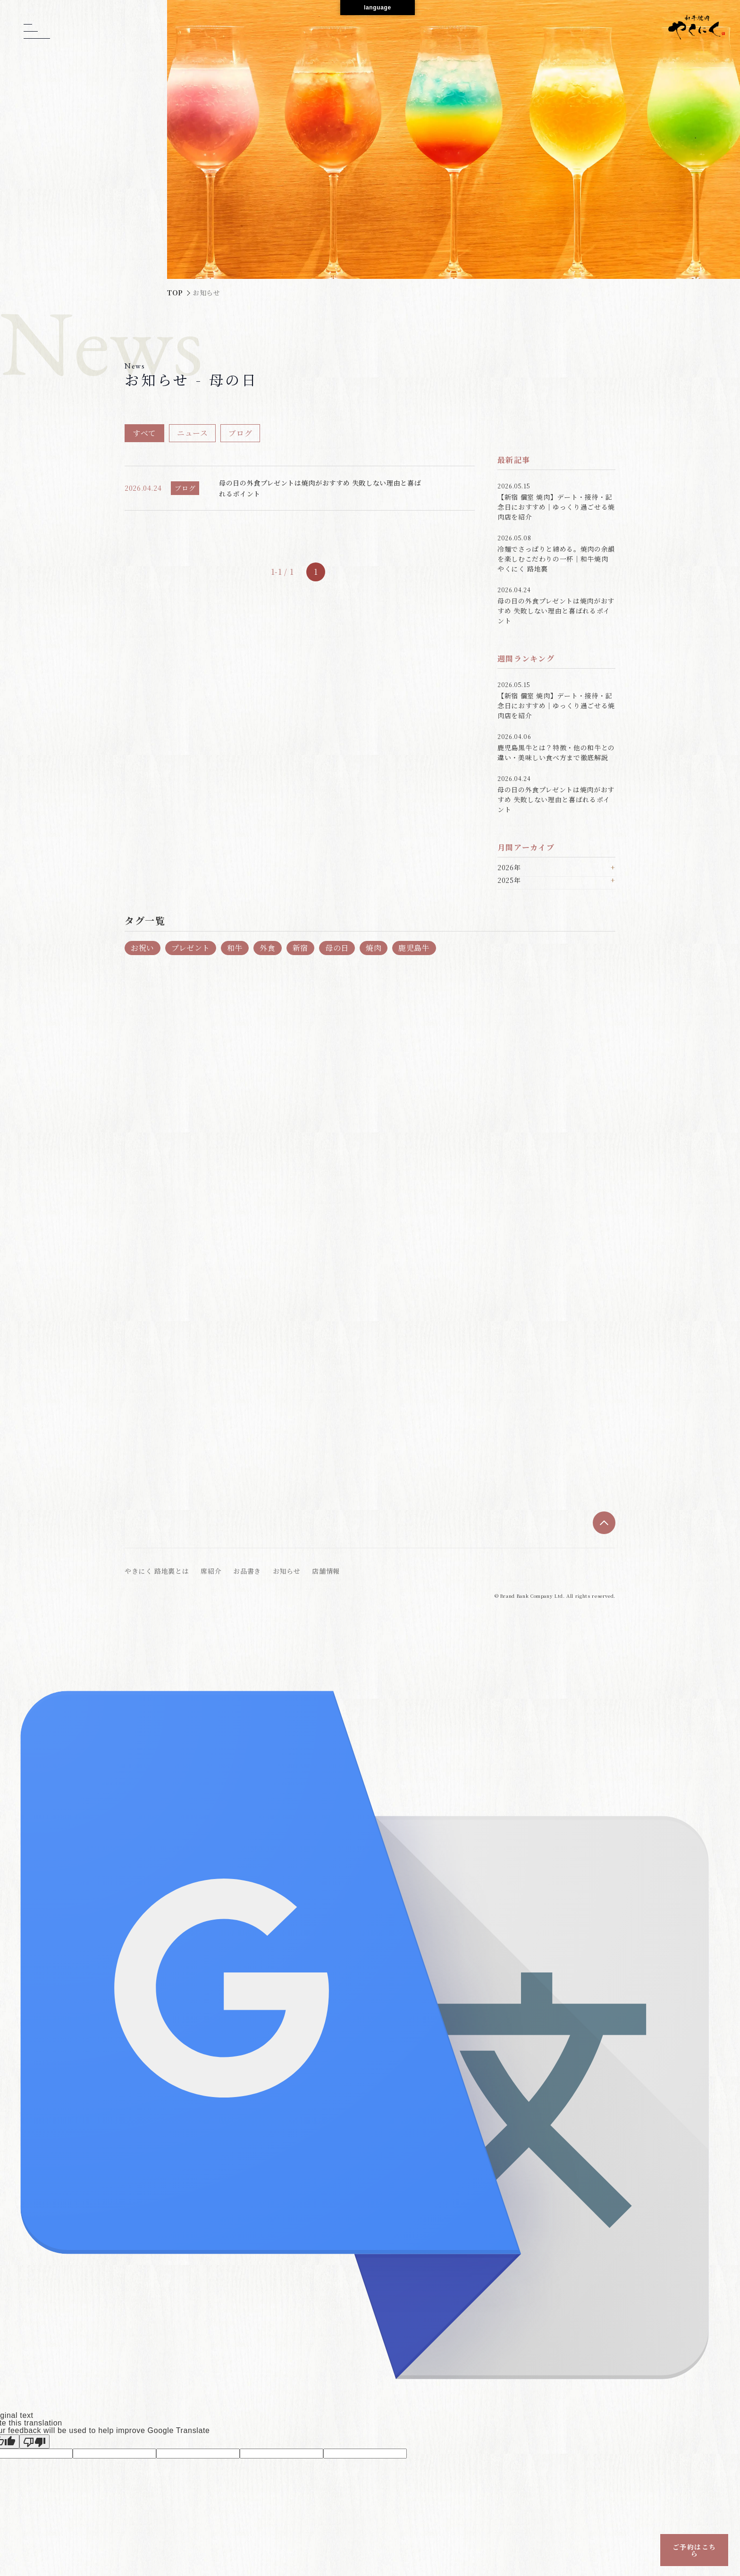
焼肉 (373, 947)
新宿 (300, 947)
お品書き (247, 1571)
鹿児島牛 (414, 947)
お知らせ (287, 1571)
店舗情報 (326, 1571)
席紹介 (211, 1571)
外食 (267, 947)
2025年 (509, 881)
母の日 (337, 947)
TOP (175, 292)
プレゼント (190, 947)
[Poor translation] (34, 2441)
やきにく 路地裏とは (157, 1571)
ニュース (192, 433)
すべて (144, 433)
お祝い (142, 947)
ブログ (240, 433)
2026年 (509, 868)
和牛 (235, 947)
